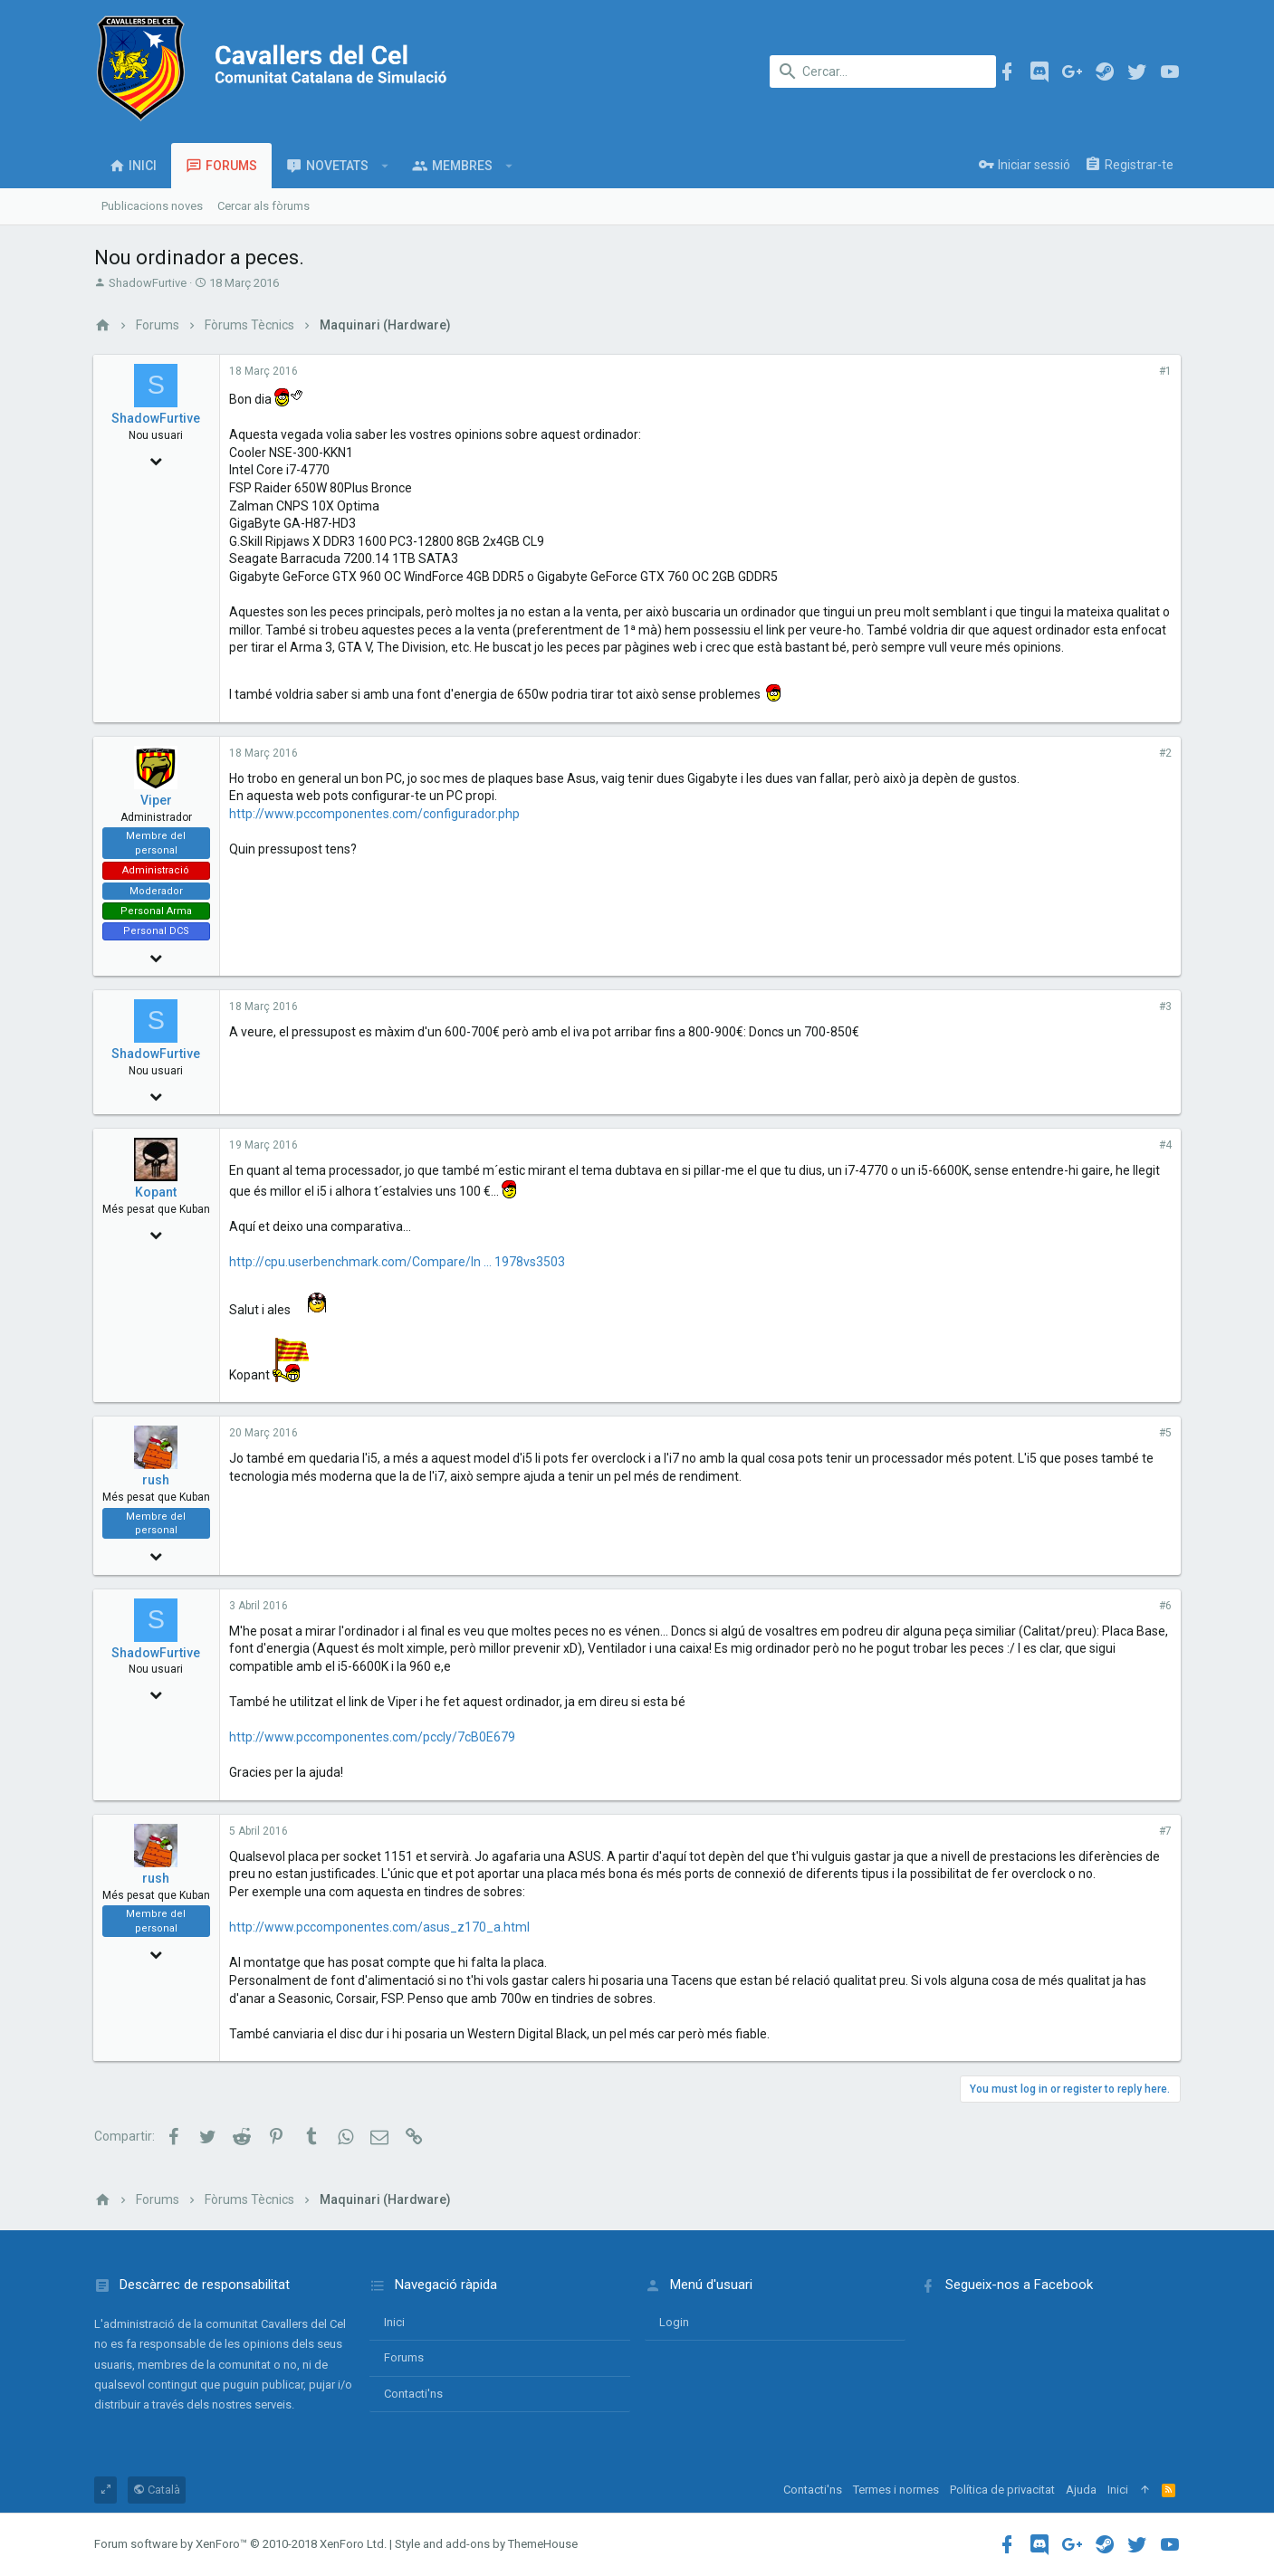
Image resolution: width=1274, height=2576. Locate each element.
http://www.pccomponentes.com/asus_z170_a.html (380, 1927)
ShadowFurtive (148, 283)
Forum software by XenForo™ (240, 2544)
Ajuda (1081, 2489)
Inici (394, 2322)
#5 (1165, 1432)
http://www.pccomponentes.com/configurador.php (375, 813)
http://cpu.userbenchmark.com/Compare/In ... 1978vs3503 (398, 1262)
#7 (1165, 1831)
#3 (1165, 1006)
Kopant (156, 1192)
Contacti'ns (413, 2393)
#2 (1165, 753)
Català (156, 2489)
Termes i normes (896, 2489)
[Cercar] (883, 71)
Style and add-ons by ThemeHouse (486, 2544)
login (674, 2322)
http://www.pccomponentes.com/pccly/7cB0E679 (373, 1737)
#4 (1165, 1145)
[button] (385, 165)
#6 (1165, 1605)
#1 (1165, 371)
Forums (404, 2357)
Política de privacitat (1002, 2489)
